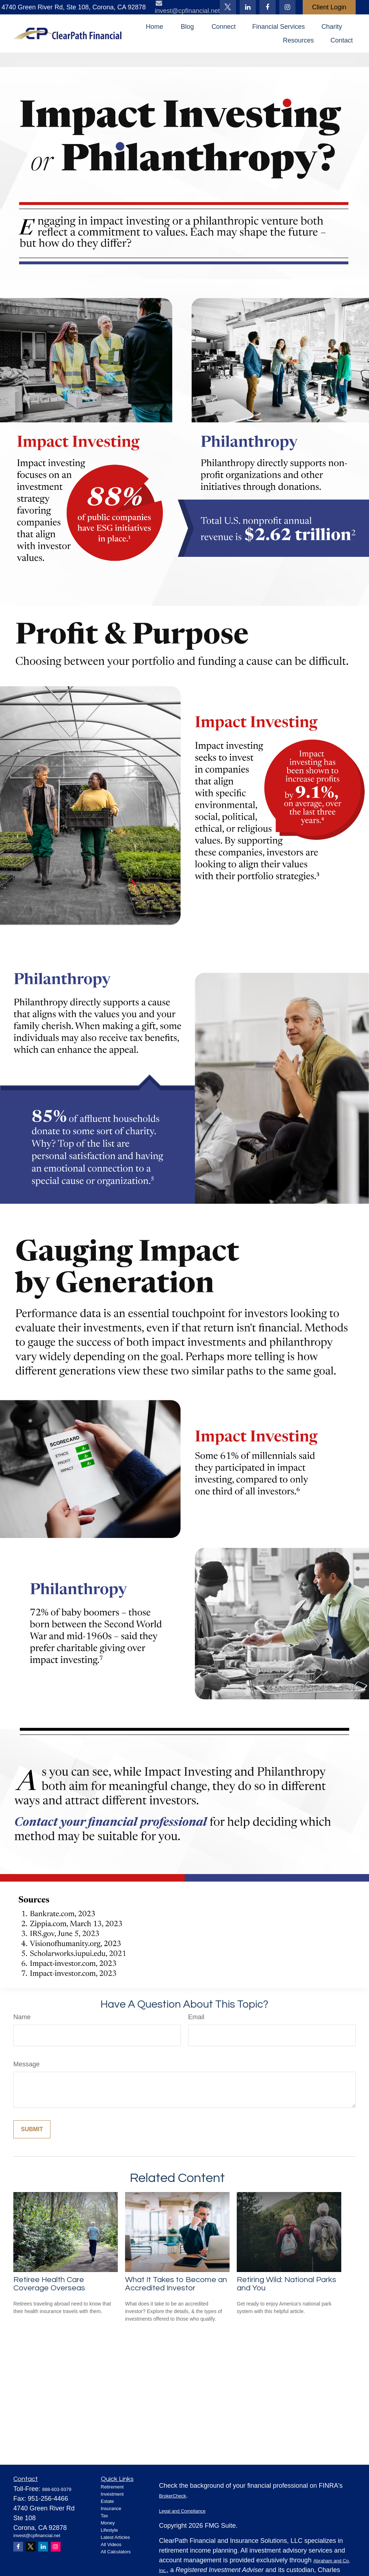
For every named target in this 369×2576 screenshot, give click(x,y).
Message (26, 2064)
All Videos (111, 2544)
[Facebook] (267, 7)
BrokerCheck (172, 2496)
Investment (112, 2494)
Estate (107, 2501)
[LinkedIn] (248, 7)
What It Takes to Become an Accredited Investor (176, 2284)
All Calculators (116, 2551)
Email (196, 2017)
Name (22, 2017)
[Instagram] (56, 2547)
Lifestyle (109, 2530)
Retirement (112, 2487)
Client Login (329, 7)
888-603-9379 (56, 2489)
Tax (104, 2515)
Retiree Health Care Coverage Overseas (49, 2284)
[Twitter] (228, 7)
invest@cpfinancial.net (36, 2535)
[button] (154, 26)
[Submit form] (31, 2129)
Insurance (111, 2508)
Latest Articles (115, 2537)
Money (108, 2523)
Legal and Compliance (182, 2511)
